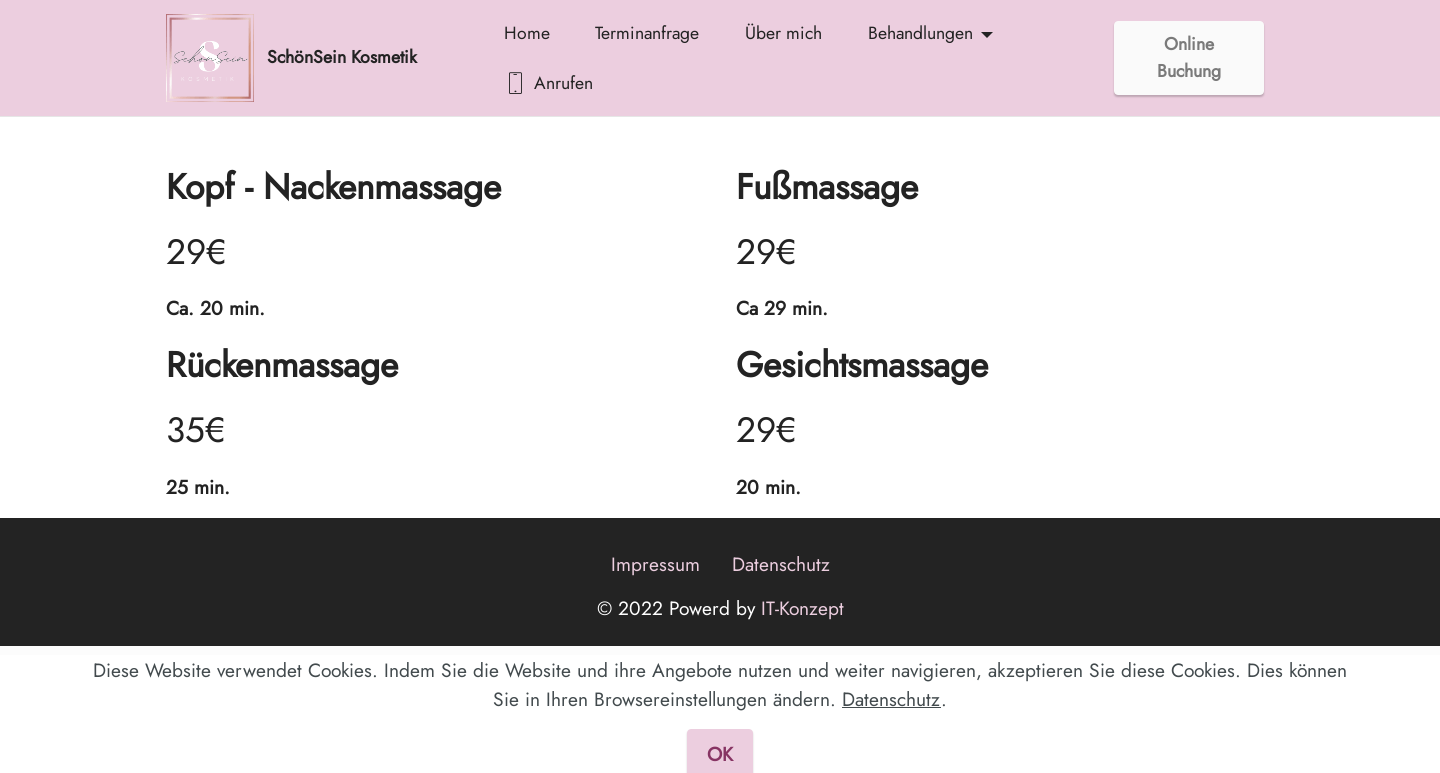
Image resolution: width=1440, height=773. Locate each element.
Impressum (655, 564)
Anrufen (548, 83)
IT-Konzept (799, 608)
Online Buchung (1189, 57)
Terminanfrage (647, 33)
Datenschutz (781, 564)
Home (527, 33)
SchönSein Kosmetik (342, 58)
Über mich (783, 33)
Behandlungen (920, 33)
